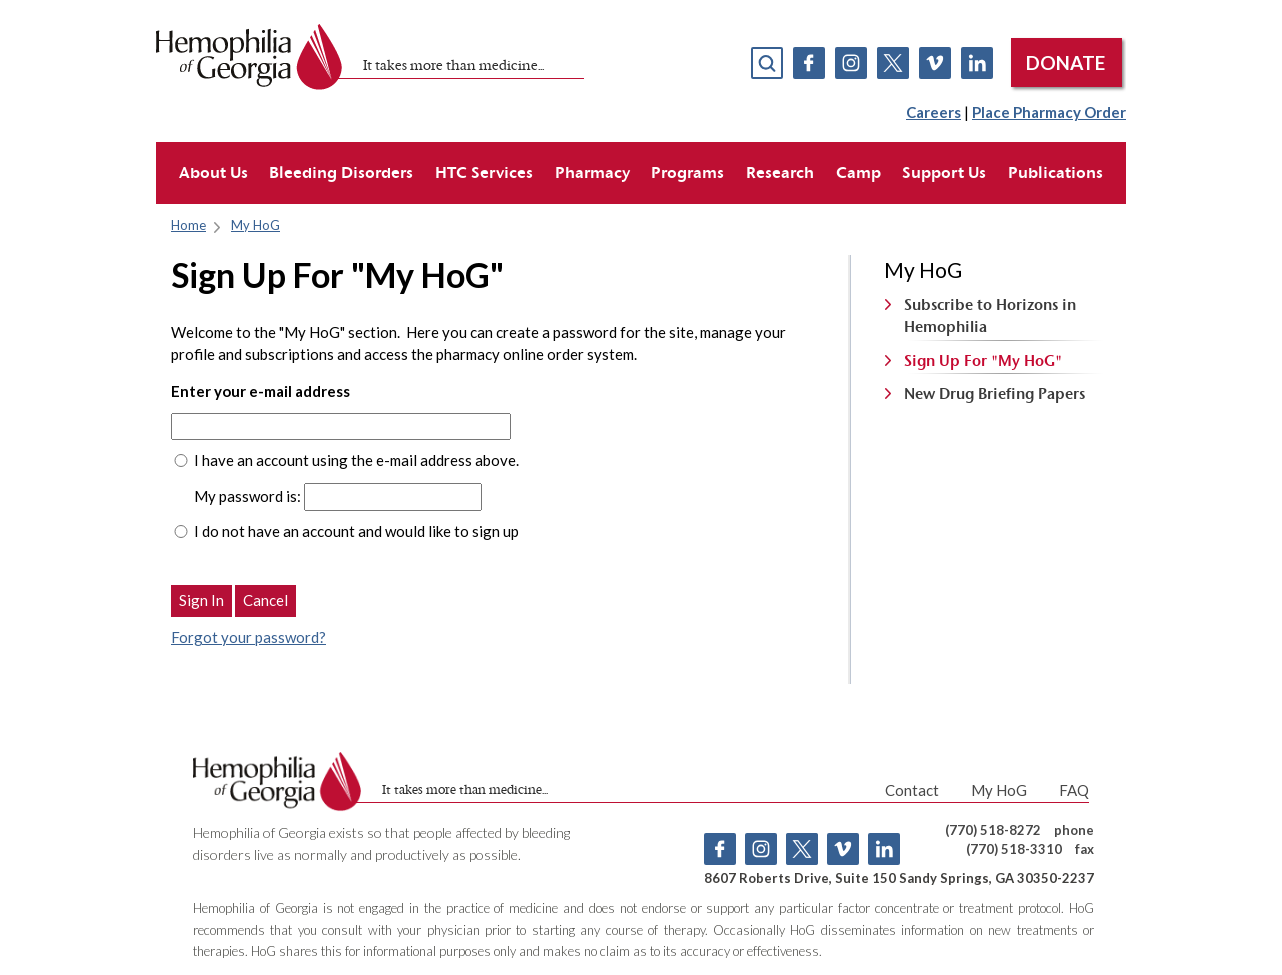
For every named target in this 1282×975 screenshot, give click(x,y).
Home (188, 225)
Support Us (944, 172)
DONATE (1065, 62)
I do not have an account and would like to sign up (356, 531)
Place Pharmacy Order (1049, 112)
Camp (858, 172)
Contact (912, 790)
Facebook (809, 63)
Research (780, 172)
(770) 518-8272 (993, 830)
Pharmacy (592, 172)
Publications (1055, 172)
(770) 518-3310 (1014, 849)
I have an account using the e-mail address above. (356, 460)
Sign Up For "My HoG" (983, 360)
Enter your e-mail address (260, 391)
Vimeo (935, 63)
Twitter (893, 63)
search (767, 63)
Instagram (851, 63)
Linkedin (977, 63)
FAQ (1074, 790)
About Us (213, 172)
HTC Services (484, 172)
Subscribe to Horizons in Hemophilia (990, 315)
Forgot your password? (248, 637)
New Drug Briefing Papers (994, 393)
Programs (687, 172)
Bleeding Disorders (341, 172)
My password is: (247, 496)
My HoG (255, 225)
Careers (933, 112)
